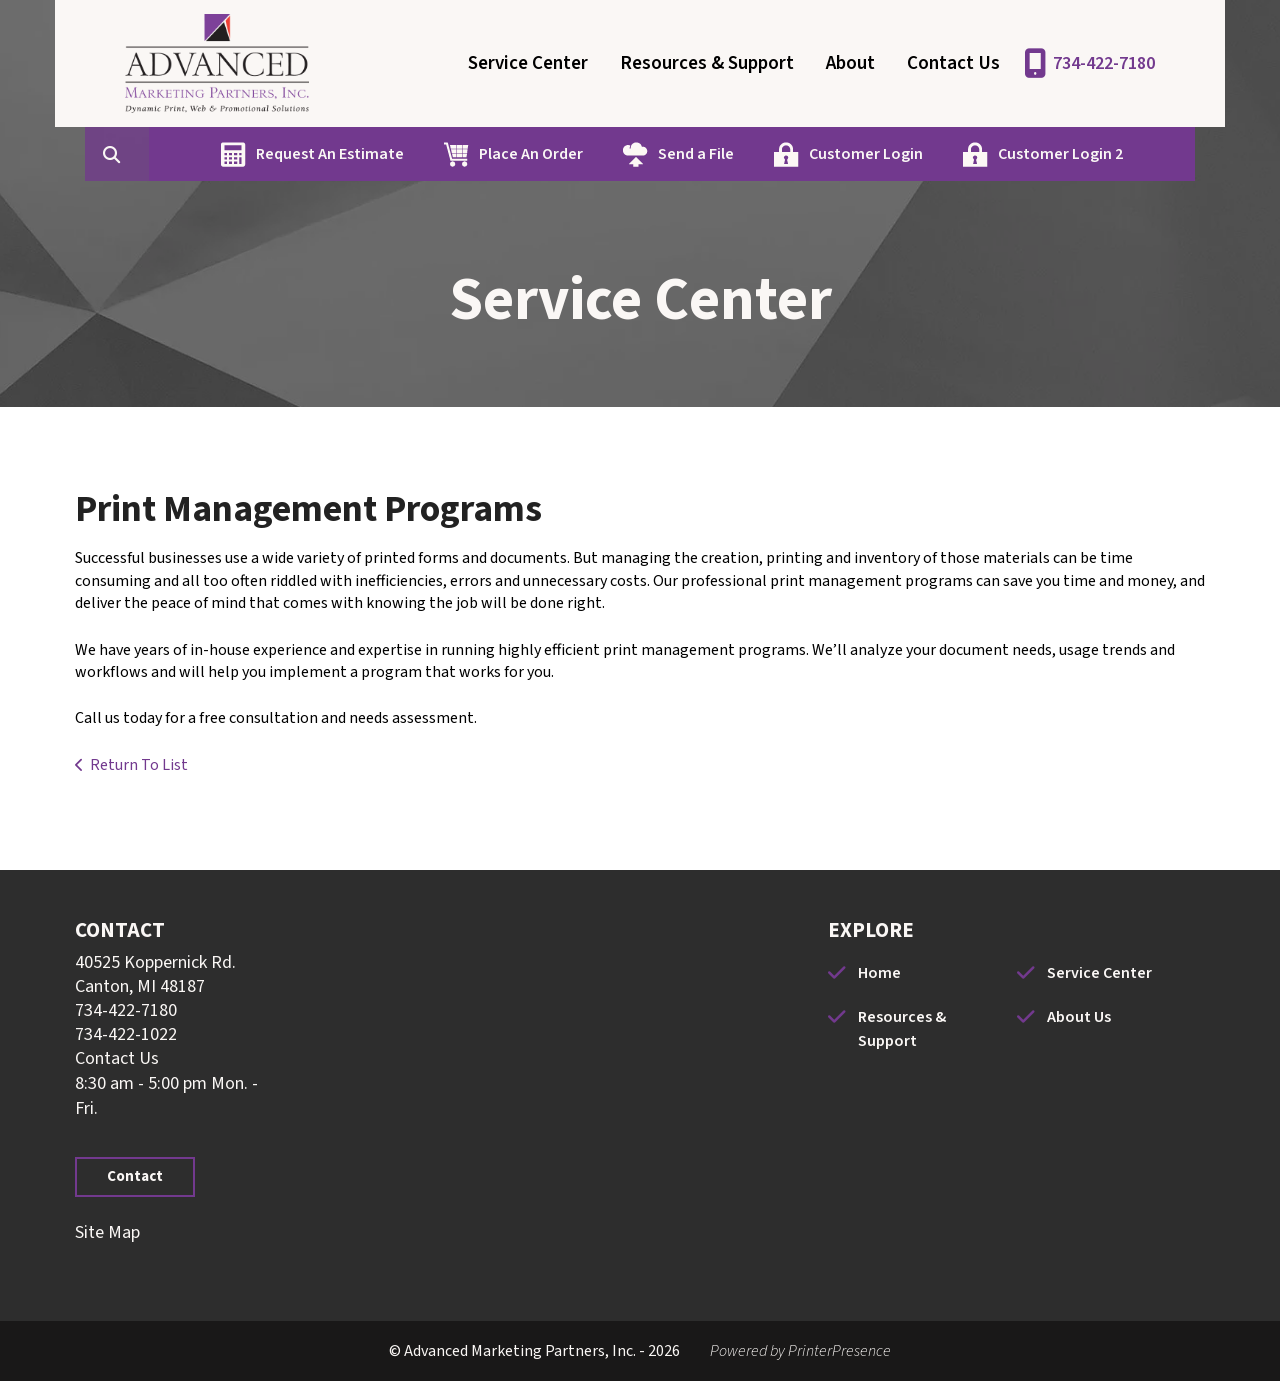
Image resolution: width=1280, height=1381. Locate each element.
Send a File (691, 154)
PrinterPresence (839, 1351)
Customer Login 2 (1055, 154)
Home (879, 973)
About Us (1079, 1017)
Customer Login (861, 154)
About (850, 63)
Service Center (528, 63)
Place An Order (526, 154)
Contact (135, 1176)
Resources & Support (707, 63)
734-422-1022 (126, 1034)
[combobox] (143, 154)
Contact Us (953, 63)
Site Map (107, 1232)
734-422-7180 (1104, 63)
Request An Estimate (325, 154)
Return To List (139, 765)
